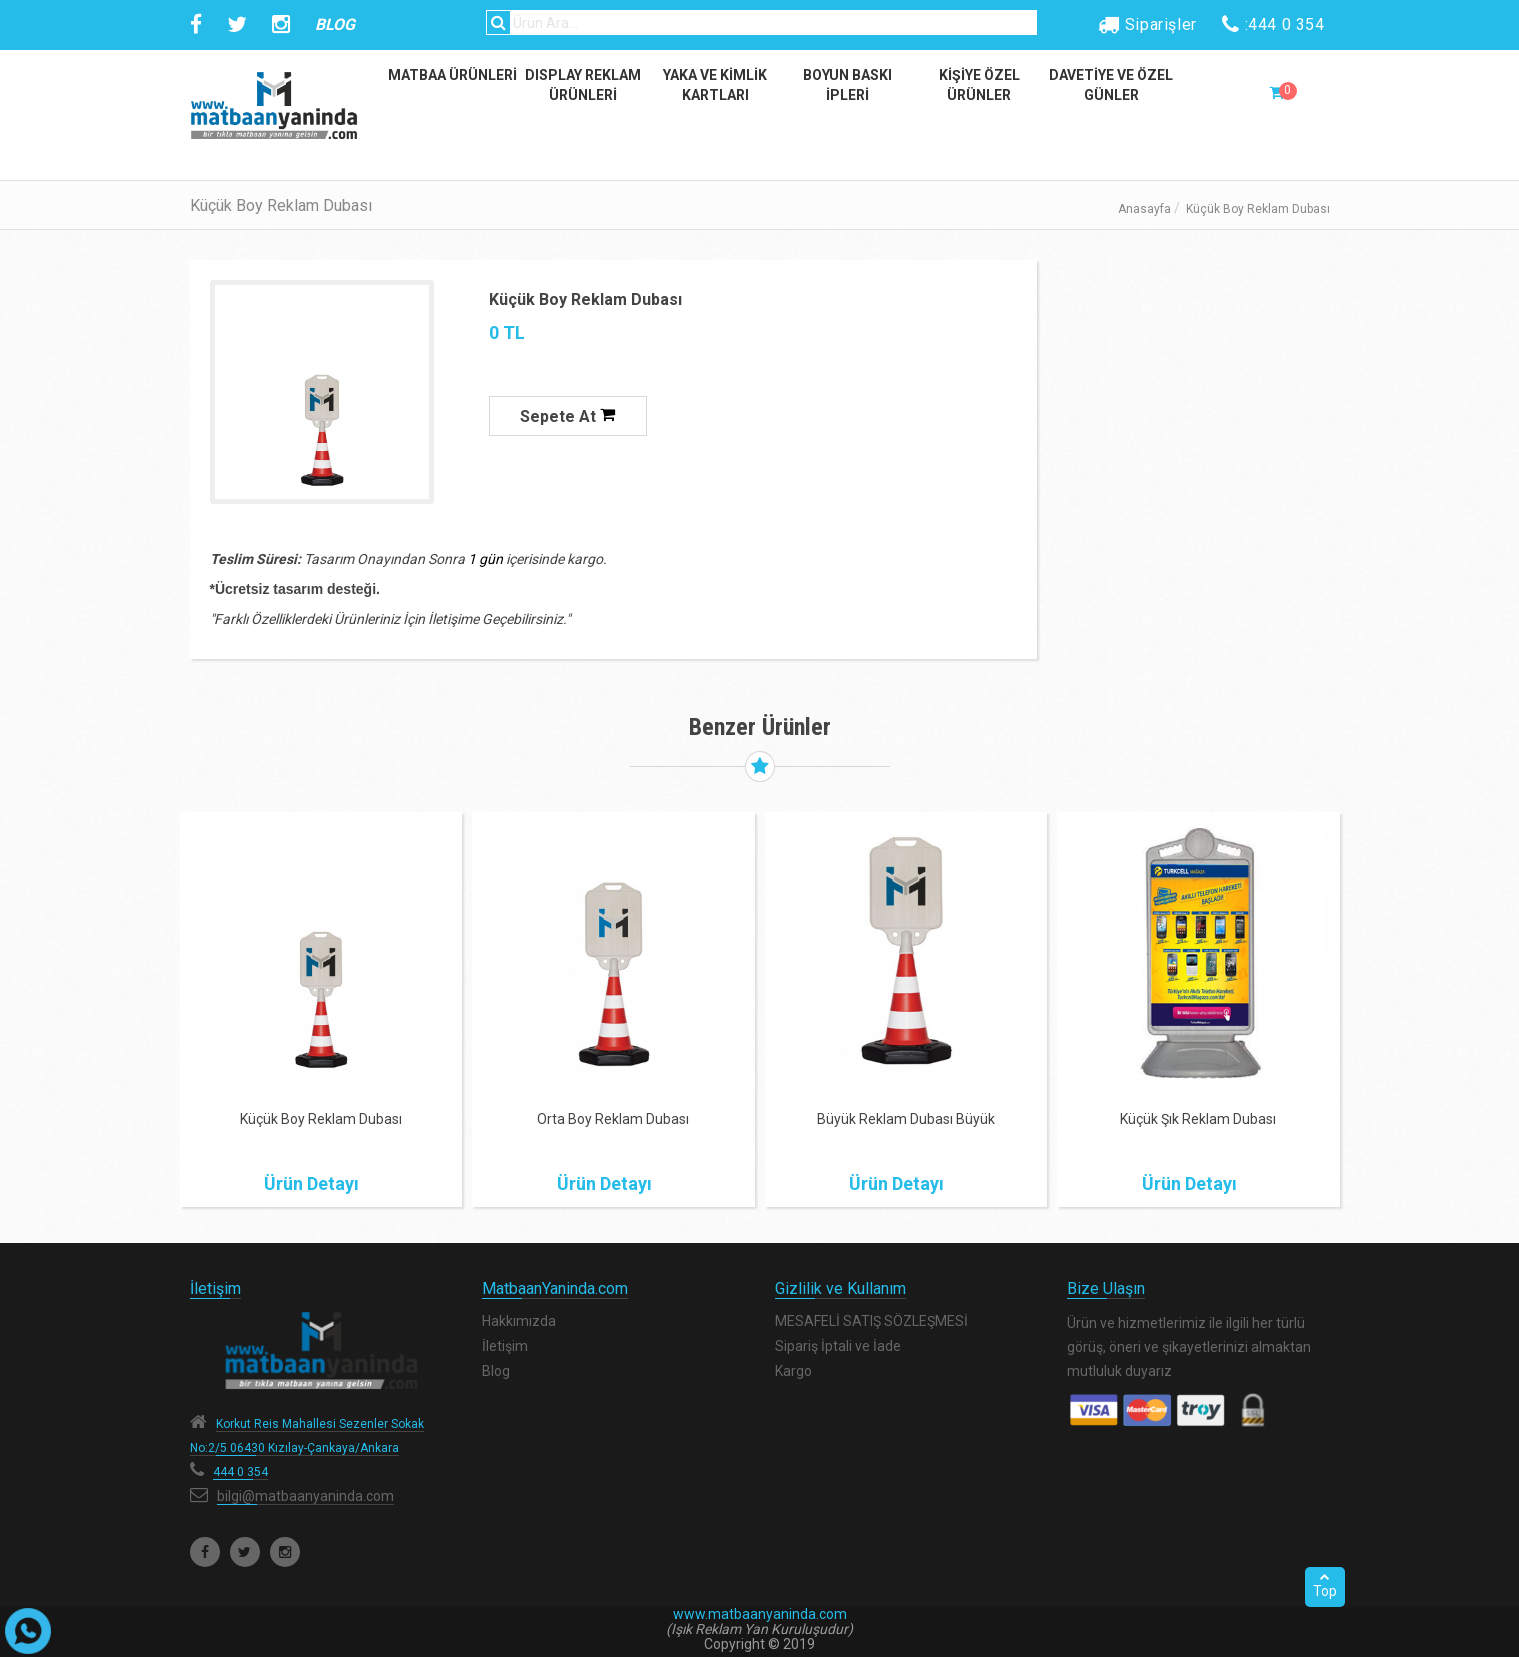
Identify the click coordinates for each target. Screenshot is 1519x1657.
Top (1325, 1585)
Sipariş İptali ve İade (838, 1346)
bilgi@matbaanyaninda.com (305, 1496)
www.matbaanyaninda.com (760, 1614)
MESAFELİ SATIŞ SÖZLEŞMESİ (871, 1321)
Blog (496, 1371)
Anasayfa (1144, 209)
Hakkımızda (519, 1321)
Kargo (793, 1371)
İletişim (505, 1346)
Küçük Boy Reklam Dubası (585, 299)
